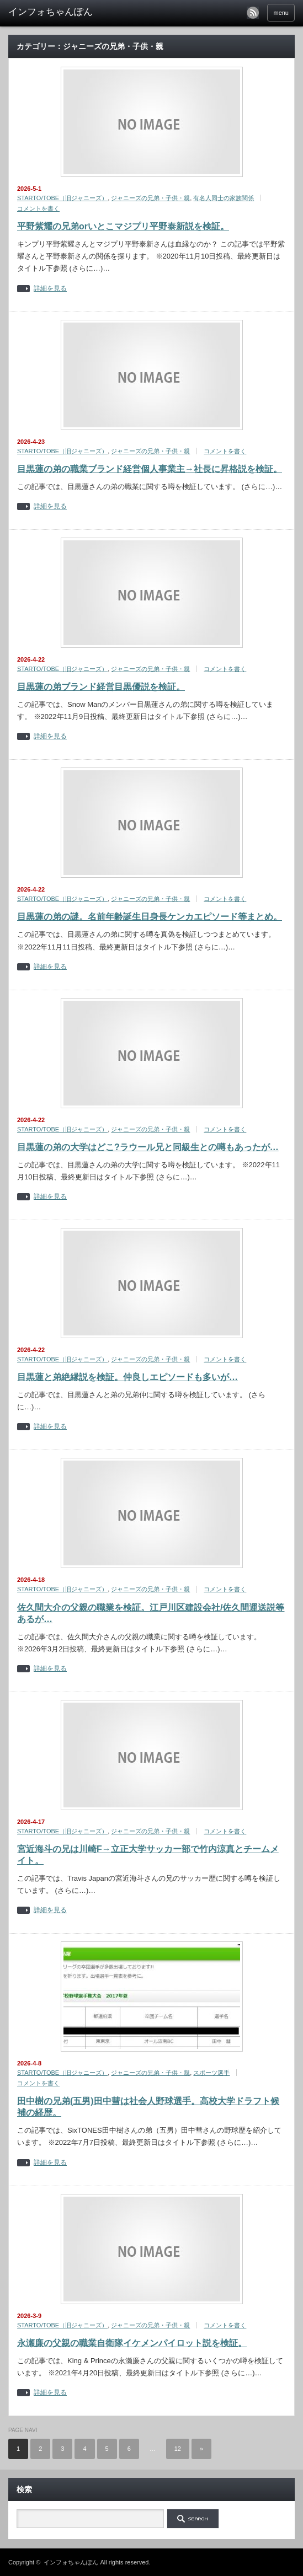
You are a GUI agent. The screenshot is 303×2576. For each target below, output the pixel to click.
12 (177, 2448)
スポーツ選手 (211, 2072)
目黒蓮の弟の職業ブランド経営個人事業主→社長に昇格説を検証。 (149, 469)
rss (253, 13)
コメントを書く (38, 208)
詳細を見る (50, 288)
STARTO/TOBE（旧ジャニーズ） (62, 198)
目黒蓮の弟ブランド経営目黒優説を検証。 (101, 686)
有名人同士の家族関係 (223, 198)
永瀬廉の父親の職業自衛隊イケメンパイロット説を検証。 (132, 2343)
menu (281, 12)
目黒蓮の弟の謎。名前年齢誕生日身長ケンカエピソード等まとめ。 (149, 916)
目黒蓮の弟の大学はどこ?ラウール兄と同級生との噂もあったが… (148, 1147)
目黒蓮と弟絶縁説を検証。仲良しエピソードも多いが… (127, 1377)
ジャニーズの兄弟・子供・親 (150, 198)
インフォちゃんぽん (71, 2562)
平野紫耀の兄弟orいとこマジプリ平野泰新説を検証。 (123, 226)
